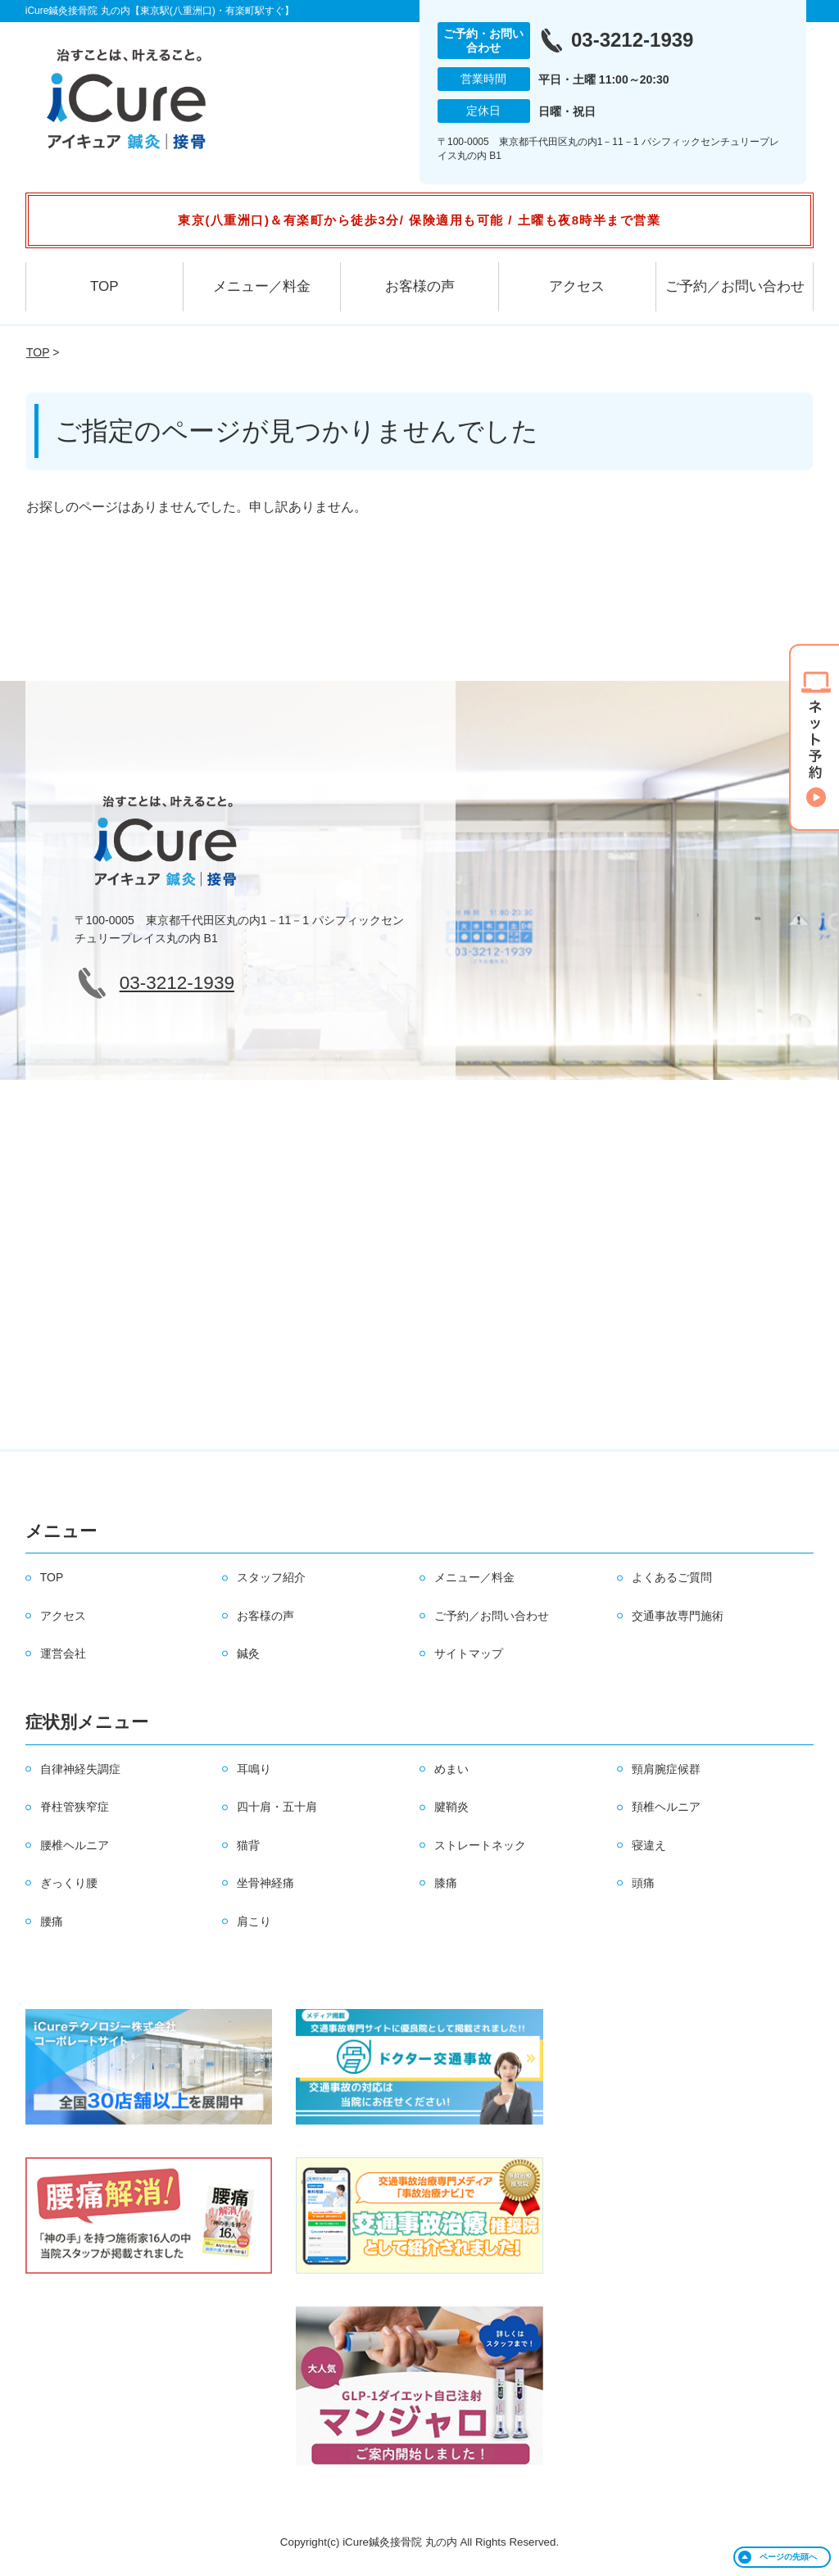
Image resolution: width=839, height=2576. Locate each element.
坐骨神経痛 (265, 1882)
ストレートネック (480, 1845)
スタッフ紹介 (271, 1577)
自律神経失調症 (80, 1769)
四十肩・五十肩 (277, 1806)
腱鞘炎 (451, 1806)
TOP (104, 286)
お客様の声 (420, 286)
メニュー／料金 (262, 286)
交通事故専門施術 (677, 1615)
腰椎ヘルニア (74, 1845)
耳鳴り (254, 1769)
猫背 (248, 1845)
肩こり (254, 1921)
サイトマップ (468, 1653)
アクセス (577, 286)
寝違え (649, 1845)
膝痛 (445, 1882)
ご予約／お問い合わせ (735, 286)
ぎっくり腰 (69, 1882)
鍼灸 (248, 1653)
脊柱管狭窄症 (74, 1806)
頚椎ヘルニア (666, 1806)
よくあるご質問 (672, 1577)
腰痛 (51, 1921)
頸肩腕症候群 (666, 1769)
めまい (451, 1769)
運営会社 (63, 1653)
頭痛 (643, 1882)
